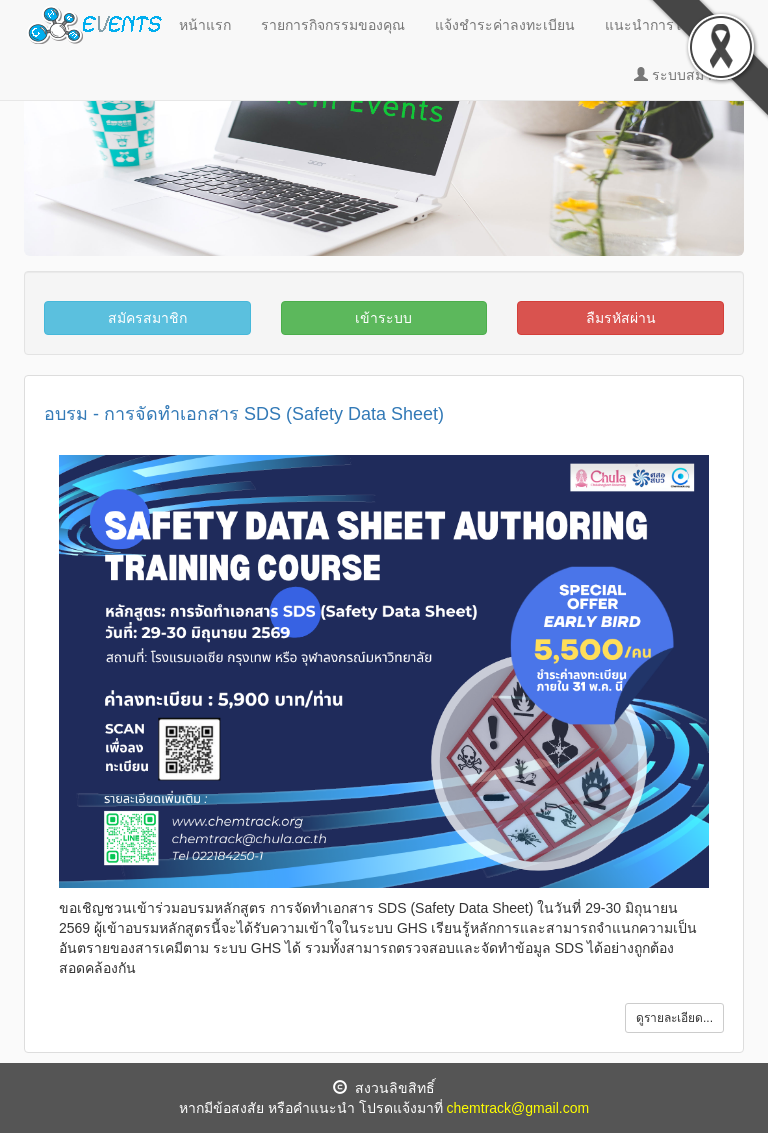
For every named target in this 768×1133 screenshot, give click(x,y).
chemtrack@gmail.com (518, 1108)
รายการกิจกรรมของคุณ (333, 25)
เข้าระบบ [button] (383, 318)
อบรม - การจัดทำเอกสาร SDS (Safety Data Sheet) (244, 414)
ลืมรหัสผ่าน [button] (621, 318)
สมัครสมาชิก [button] (147, 318)
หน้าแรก (205, 25)
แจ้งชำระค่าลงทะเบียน (505, 25)
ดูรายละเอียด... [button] (674, 1018)
